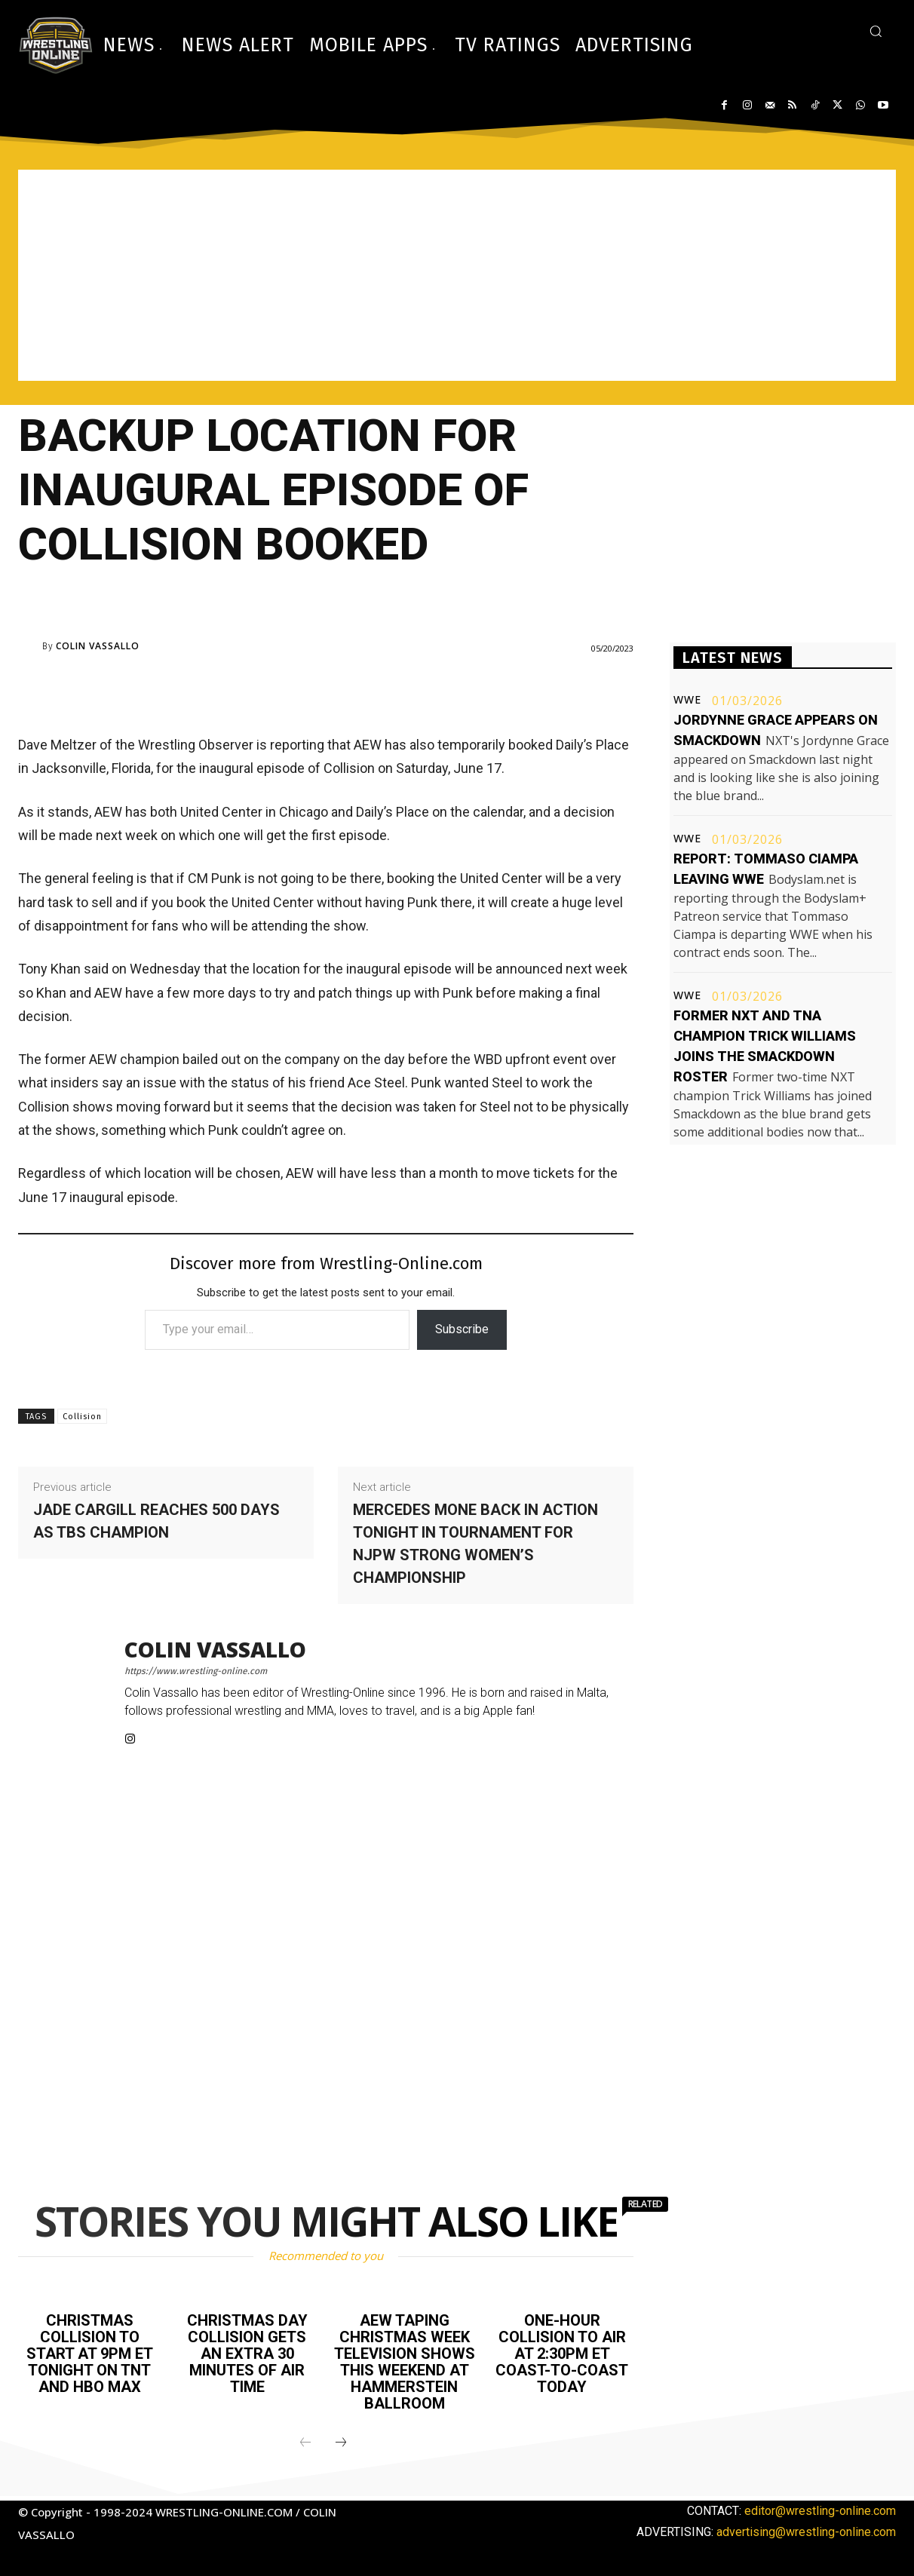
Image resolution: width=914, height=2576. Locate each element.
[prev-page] (305, 2443)
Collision (82, 1416)
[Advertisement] (457, 275)
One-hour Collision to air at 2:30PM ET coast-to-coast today (561, 2353)
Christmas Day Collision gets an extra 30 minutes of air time (247, 2353)
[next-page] (341, 2443)
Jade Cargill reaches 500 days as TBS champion (156, 1521)
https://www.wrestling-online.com (195, 1671)
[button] (875, 31)
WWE (687, 700)
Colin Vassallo (98, 646)
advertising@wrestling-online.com (806, 2532)
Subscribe (462, 1329)
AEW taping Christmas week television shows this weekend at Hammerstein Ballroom (404, 2361)
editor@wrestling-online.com (820, 2511)
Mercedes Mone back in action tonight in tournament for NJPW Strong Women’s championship (475, 1544)
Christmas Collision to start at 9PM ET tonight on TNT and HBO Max (89, 2353)
